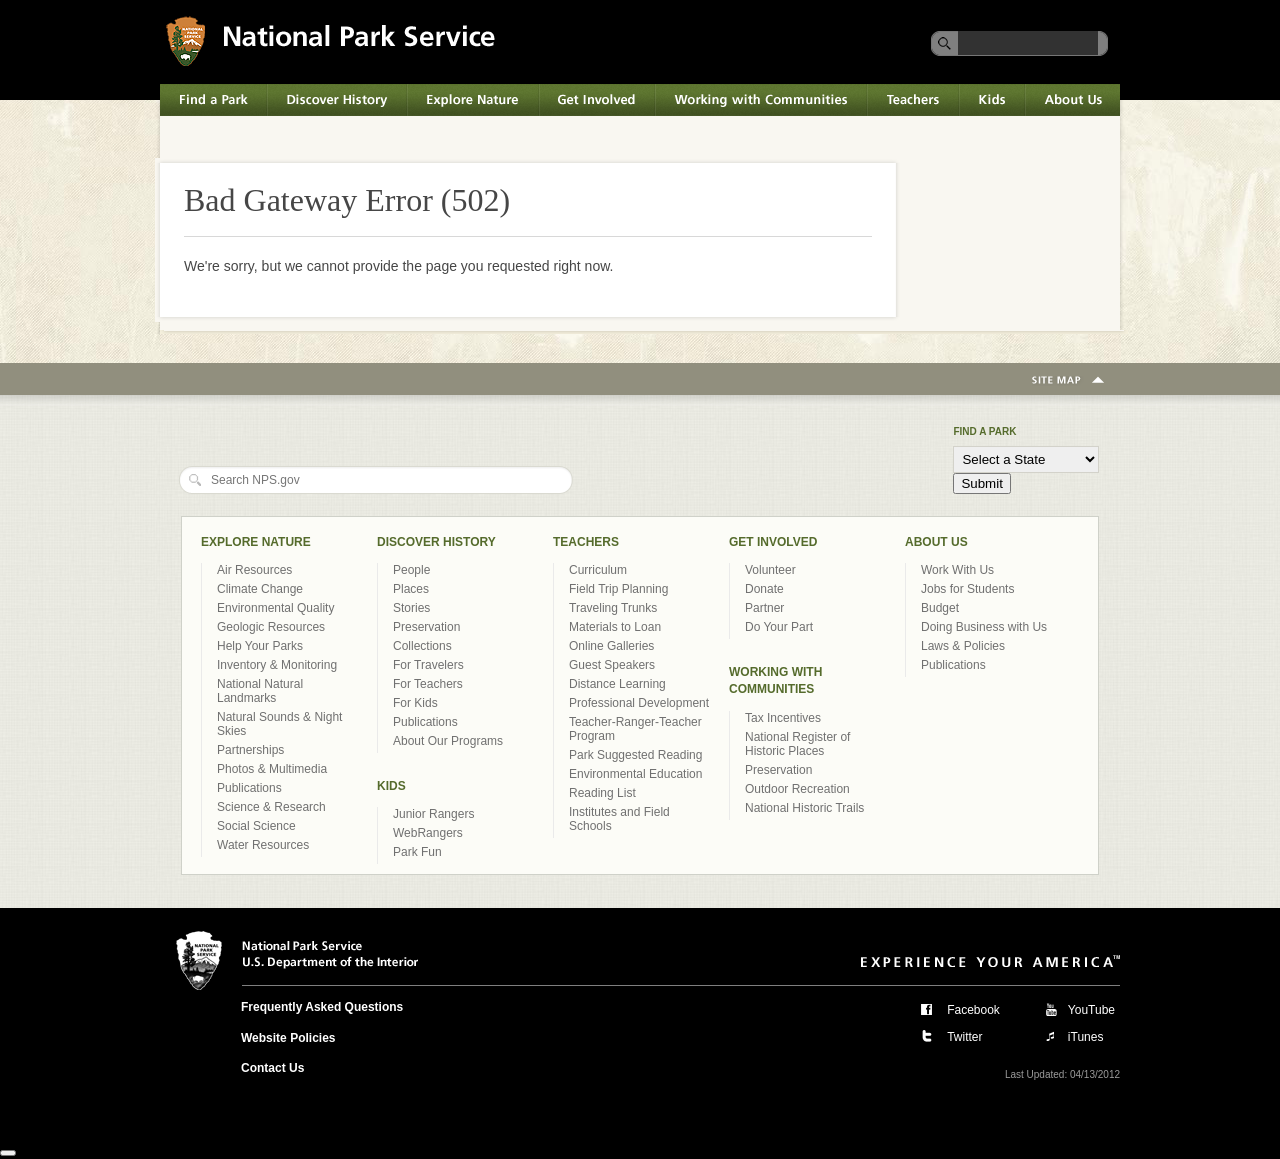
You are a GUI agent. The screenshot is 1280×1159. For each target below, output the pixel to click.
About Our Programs (448, 741)
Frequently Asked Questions (322, 1007)
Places (411, 589)
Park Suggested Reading (635, 755)
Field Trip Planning (618, 589)
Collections (422, 646)
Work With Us (957, 570)
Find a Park (213, 100)
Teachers (913, 100)
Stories (411, 608)
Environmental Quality (275, 608)
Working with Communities (761, 100)
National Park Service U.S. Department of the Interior (330, 40)
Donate (764, 589)
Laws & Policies (963, 646)
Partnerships (250, 750)
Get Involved (597, 100)
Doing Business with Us (984, 627)
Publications (249, 788)
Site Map (1068, 381)
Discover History (337, 100)
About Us (1072, 100)
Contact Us (272, 1068)
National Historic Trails (804, 808)
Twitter (964, 1037)
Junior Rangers (433, 814)
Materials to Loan (615, 627)
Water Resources (263, 845)
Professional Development (639, 703)
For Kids (415, 703)
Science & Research (271, 807)
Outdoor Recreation (797, 789)
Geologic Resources (271, 627)
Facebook (973, 1010)
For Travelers (428, 665)
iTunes (1086, 1037)
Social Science (256, 826)
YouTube (1091, 1010)
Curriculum (598, 570)
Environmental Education (635, 774)
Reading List (602, 793)
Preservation (426, 627)
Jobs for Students (967, 589)
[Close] (8, 1153)
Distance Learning (617, 684)
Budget (940, 608)
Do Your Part (779, 627)
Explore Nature (473, 100)
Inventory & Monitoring (277, 665)
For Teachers (428, 684)
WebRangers (428, 833)
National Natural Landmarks (260, 691)
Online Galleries (611, 646)
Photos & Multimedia (272, 769)
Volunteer (770, 570)
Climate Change (260, 589)
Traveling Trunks (613, 608)
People (411, 570)
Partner (764, 608)
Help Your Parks (260, 646)
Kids (992, 100)
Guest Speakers (612, 665)
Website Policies (288, 1038)
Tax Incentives (783, 718)
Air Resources (254, 570)
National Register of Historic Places (797, 744)
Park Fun (417, 852)
